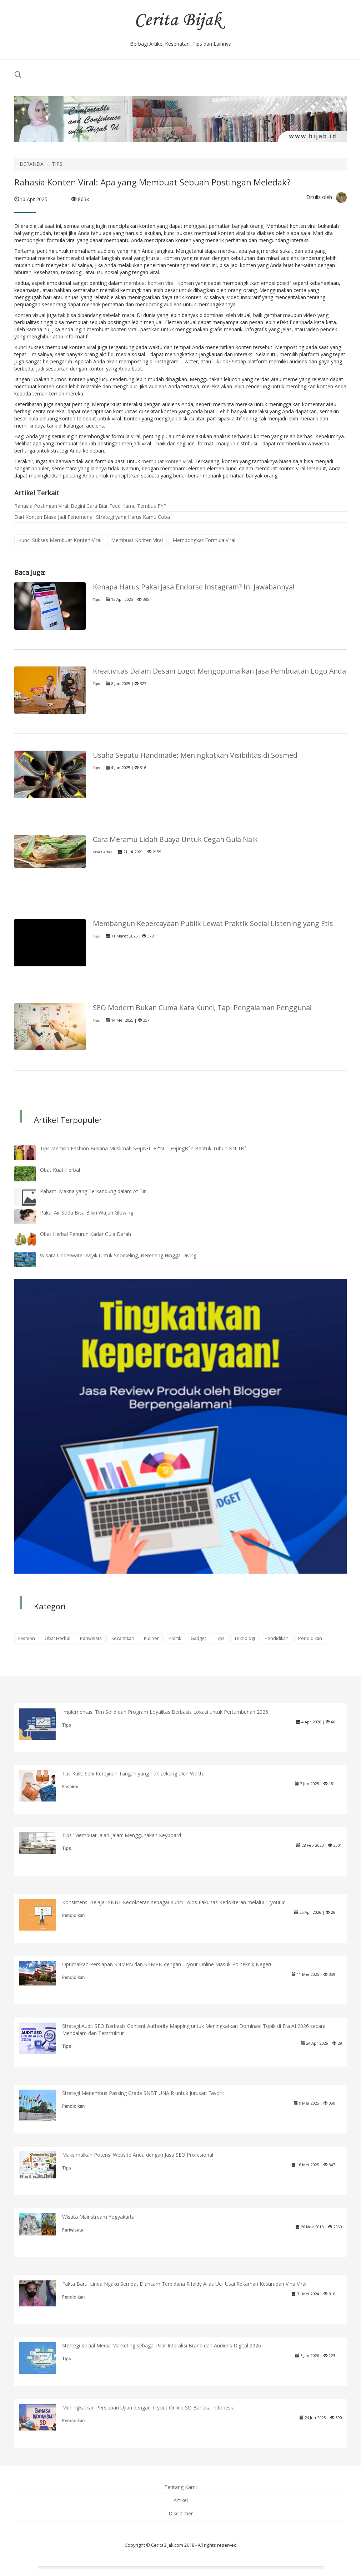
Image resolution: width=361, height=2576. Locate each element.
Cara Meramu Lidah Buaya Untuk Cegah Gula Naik (175, 839)
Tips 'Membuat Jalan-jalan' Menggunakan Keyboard (121, 1835)
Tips (96, 599)
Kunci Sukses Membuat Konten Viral (59, 540)
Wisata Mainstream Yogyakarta (98, 2216)
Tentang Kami (180, 2487)
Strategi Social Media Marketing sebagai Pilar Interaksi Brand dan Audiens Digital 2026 (161, 2345)
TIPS (57, 163)
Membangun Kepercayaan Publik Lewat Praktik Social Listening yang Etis (213, 923)
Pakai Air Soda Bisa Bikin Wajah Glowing (86, 1212)
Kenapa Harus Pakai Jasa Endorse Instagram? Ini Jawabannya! (194, 587)
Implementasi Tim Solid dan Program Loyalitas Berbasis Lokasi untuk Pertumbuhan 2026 (165, 1711)
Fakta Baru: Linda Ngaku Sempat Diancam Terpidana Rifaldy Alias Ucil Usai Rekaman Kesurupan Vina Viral (184, 2283)
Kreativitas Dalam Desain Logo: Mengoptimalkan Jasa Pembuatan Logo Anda (219, 671)
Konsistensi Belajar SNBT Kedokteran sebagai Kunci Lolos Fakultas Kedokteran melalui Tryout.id (174, 1902)
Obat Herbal (102, 852)
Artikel (181, 2500)
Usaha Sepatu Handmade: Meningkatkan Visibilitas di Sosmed (195, 755)
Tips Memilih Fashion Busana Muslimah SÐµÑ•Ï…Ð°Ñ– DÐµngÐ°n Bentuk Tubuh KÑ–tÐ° (143, 1148)
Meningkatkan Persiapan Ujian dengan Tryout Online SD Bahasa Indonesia (148, 2407)
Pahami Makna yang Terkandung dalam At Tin (93, 1191)
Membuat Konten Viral (137, 540)
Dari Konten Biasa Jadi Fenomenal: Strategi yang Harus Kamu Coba (92, 516)
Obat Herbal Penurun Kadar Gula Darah (85, 1234)
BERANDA (32, 163)
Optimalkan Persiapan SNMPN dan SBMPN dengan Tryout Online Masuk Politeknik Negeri (166, 1964)
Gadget (198, 1638)
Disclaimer (181, 2513)
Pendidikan (277, 1638)
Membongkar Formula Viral (203, 540)
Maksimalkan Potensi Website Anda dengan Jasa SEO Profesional (137, 2154)
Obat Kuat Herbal (60, 1169)
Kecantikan (122, 1638)
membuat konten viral (149, 283)
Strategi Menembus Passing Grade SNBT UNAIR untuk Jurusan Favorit (143, 2093)
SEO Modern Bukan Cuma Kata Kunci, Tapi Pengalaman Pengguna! (202, 1007)
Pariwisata (91, 1638)
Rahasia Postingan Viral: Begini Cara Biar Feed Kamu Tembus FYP (90, 505)
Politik (175, 1638)
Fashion (26, 1638)
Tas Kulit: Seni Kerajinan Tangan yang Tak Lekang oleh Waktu (133, 1773)
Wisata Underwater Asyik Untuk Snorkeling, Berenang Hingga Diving (118, 1255)
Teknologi (244, 1638)
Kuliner (151, 1638)
